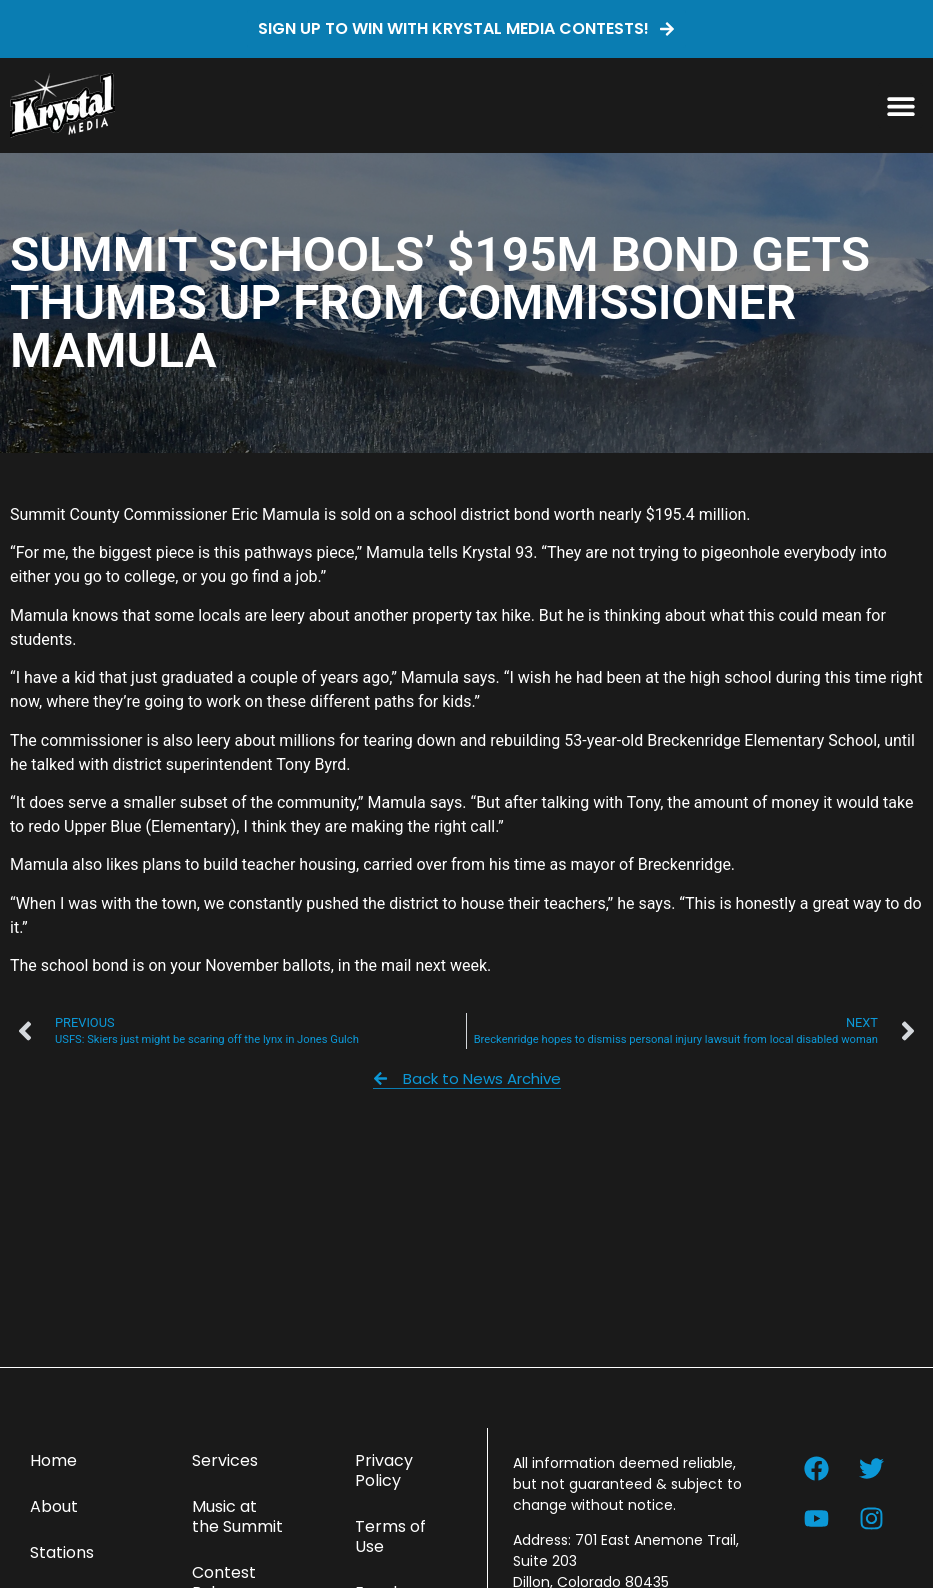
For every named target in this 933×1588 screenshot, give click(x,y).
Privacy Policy (384, 1470)
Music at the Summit (237, 1516)
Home (53, 1460)
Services (225, 1460)
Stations (62, 1552)
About (54, 1506)
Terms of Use (390, 1536)
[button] (900, 105)
